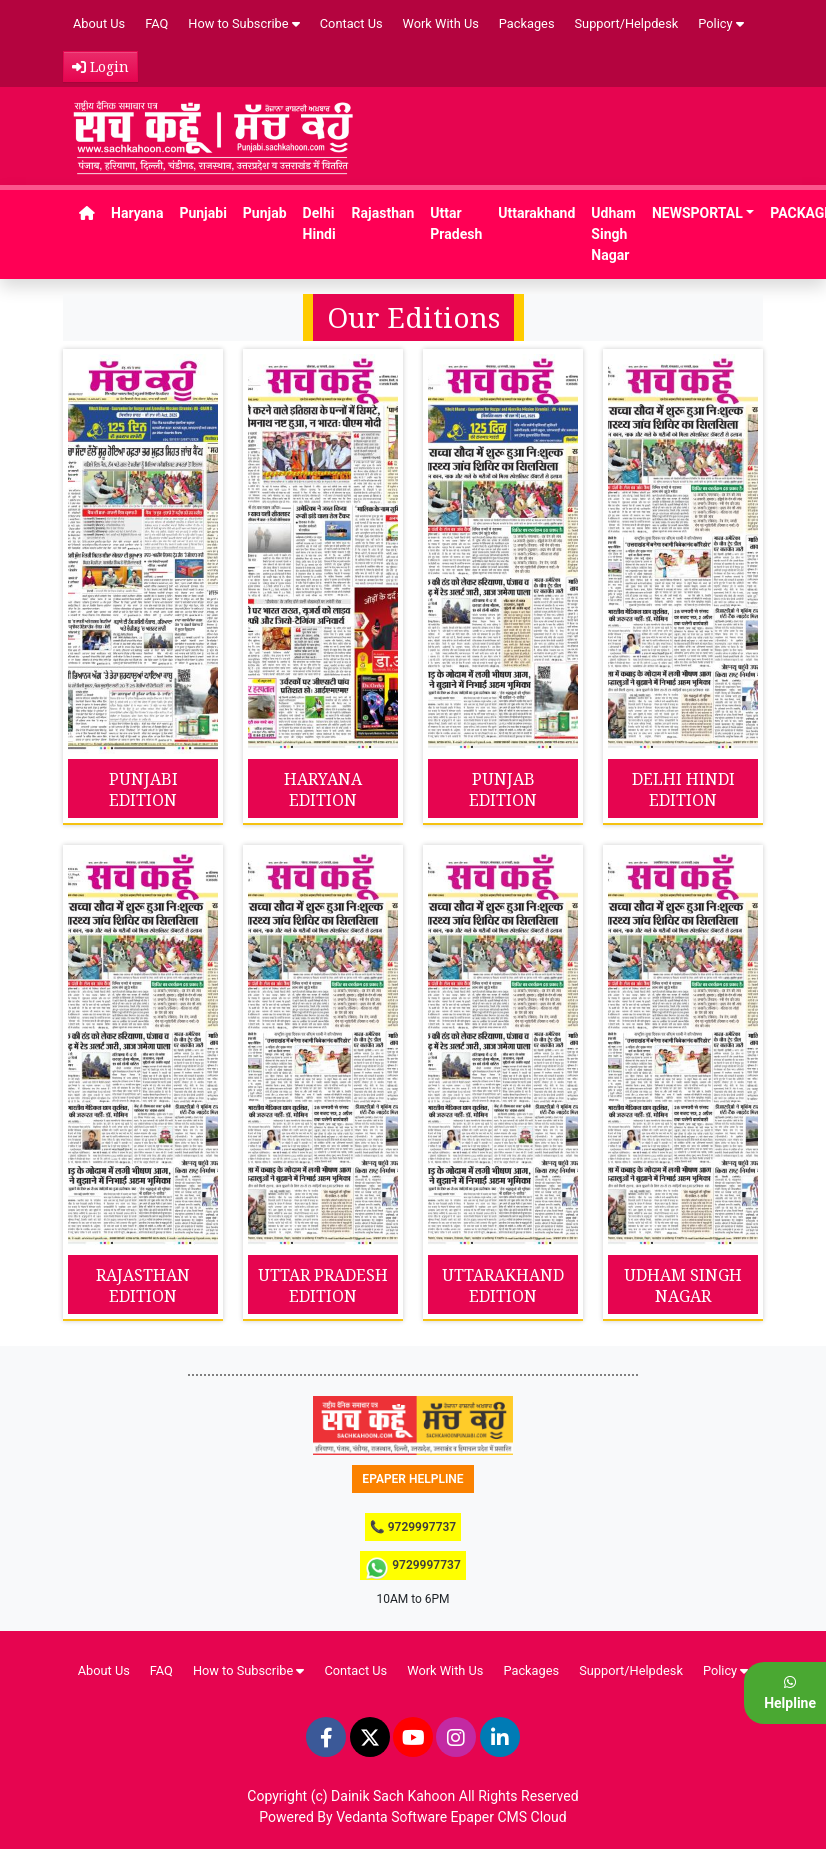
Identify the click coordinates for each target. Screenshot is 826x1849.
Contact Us (351, 23)
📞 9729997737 (413, 1527)
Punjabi (202, 213)
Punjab (265, 213)
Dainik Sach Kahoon (393, 1796)
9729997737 (413, 1568)
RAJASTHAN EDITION (143, 1285)
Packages (527, 23)
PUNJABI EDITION (143, 789)
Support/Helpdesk (627, 23)
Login (100, 66)
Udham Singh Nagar (613, 234)
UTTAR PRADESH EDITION (323, 1285)
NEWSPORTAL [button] (697, 213)
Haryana (137, 213)
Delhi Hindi (319, 223)
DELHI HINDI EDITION (683, 789)
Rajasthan (383, 213)
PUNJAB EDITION (503, 789)
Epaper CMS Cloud (509, 1817)
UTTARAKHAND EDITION (503, 1285)
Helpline (790, 1693)
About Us (99, 23)
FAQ (156, 23)
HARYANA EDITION (323, 789)
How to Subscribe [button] (244, 23)
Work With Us (441, 23)
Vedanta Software (391, 1817)
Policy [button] (720, 23)
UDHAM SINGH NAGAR (683, 1285)
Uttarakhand (536, 213)
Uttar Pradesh (456, 223)
